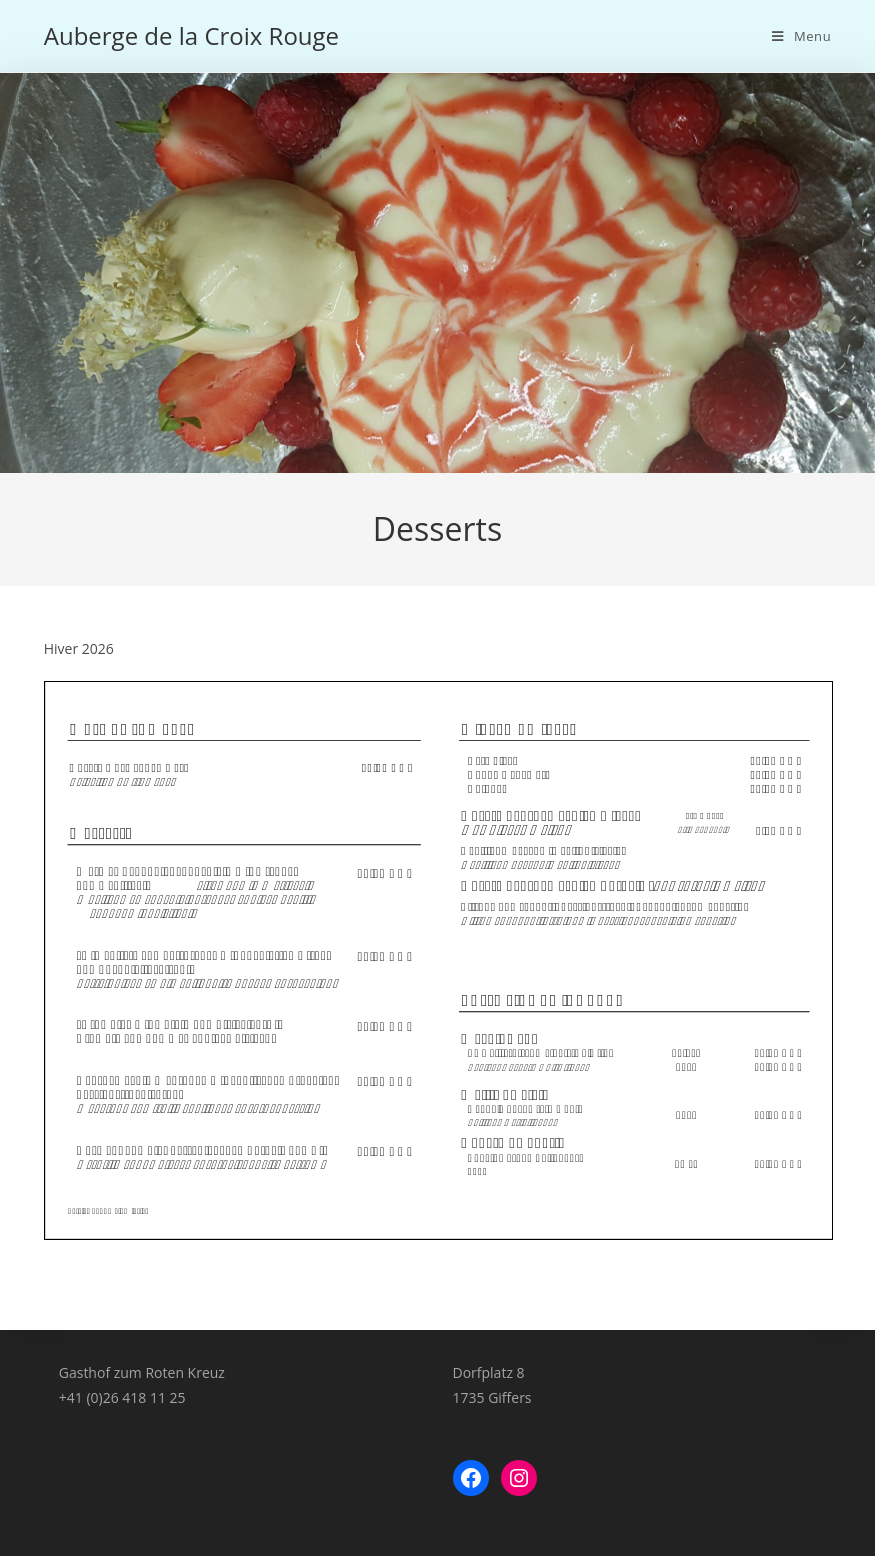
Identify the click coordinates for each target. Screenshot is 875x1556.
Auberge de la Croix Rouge (191, 35)
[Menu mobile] (801, 36)
